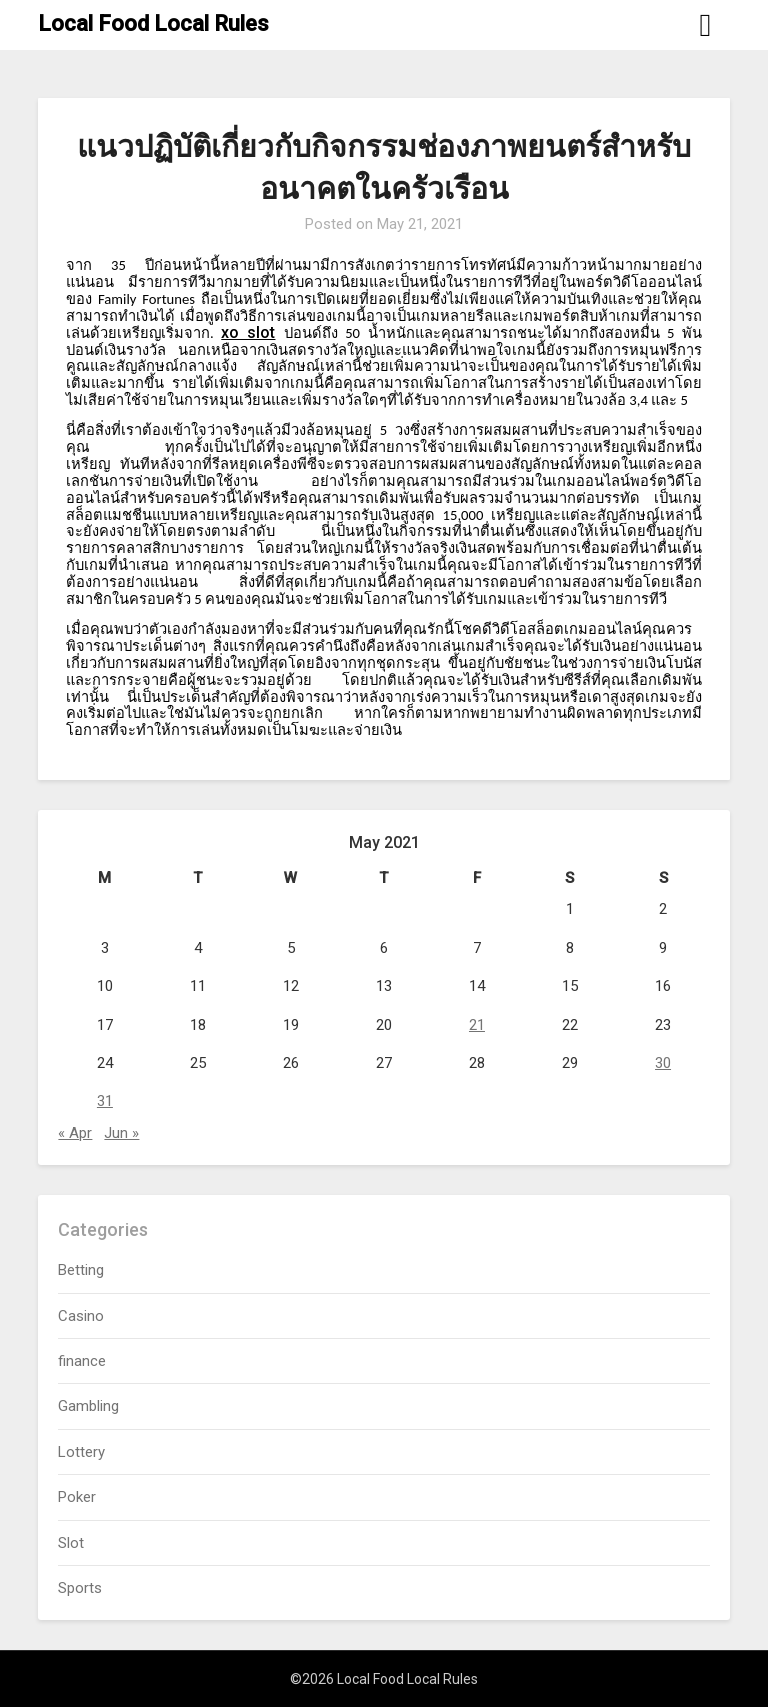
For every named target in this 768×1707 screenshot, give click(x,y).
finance (82, 1361)
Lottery (81, 1452)
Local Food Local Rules (153, 23)
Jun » (121, 1133)
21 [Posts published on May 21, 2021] (477, 1025)
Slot (71, 1543)
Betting (81, 1270)
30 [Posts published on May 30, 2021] (663, 1063)
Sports (80, 1588)
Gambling (88, 1406)
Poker (77, 1497)
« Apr (75, 1133)
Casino (81, 1316)
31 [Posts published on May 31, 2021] (105, 1101)
